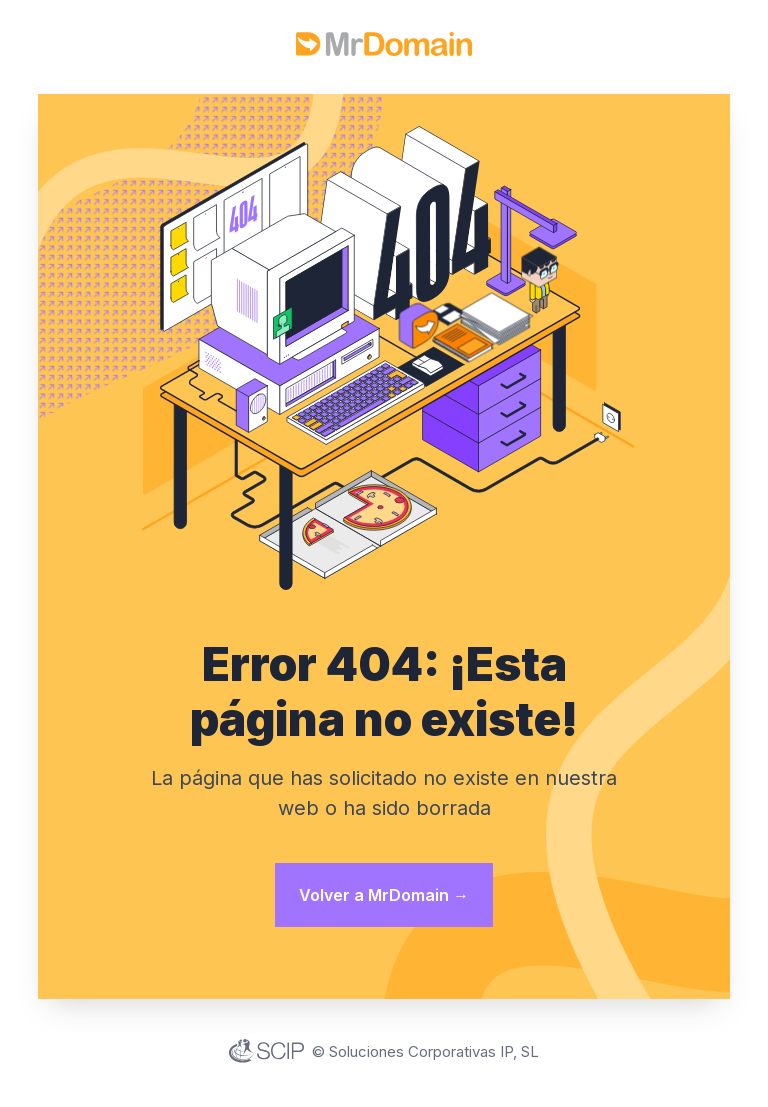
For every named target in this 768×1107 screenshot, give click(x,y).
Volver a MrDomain (384, 895)
